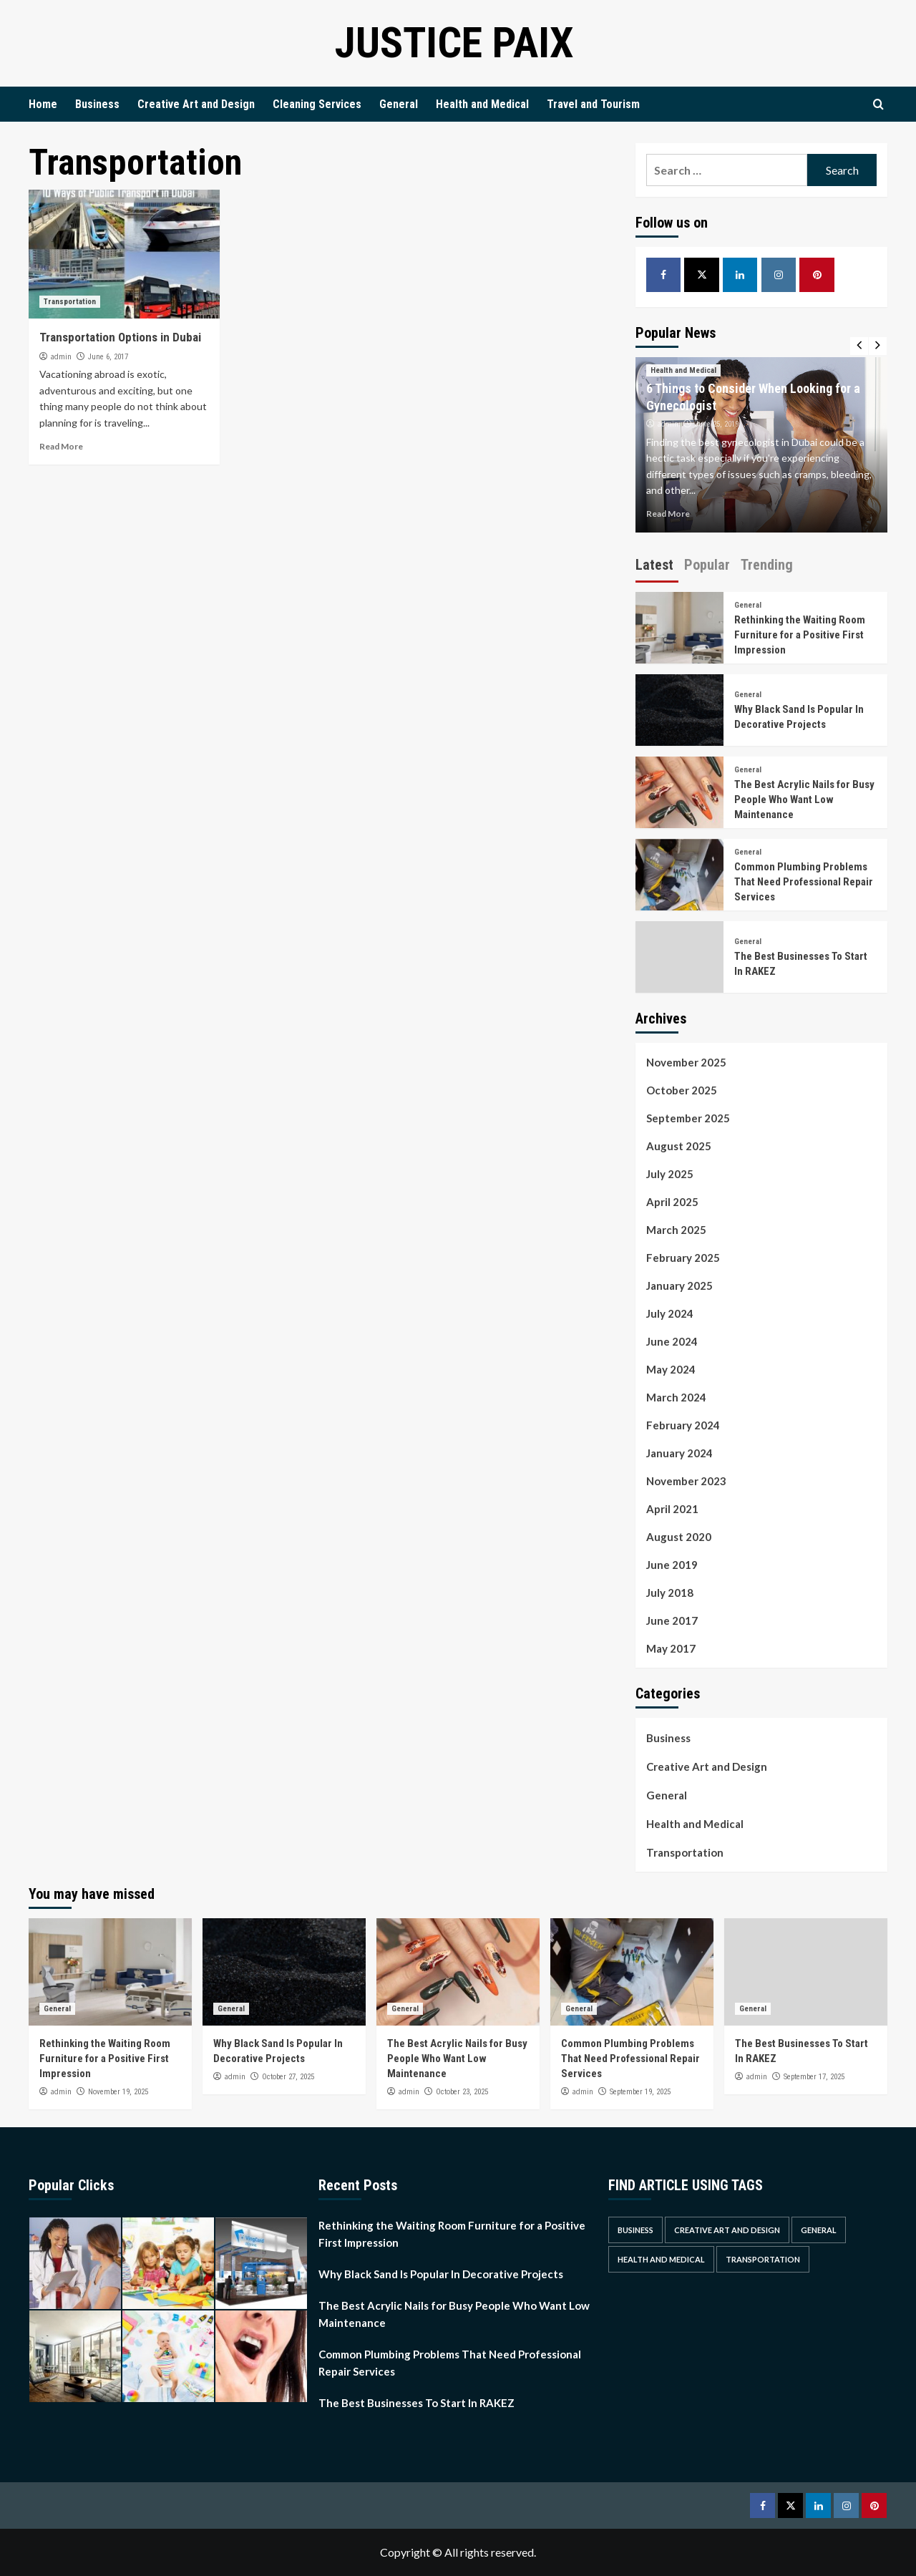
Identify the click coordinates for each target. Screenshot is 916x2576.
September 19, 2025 (640, 2091)
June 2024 (672, 1341)
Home (43, 104)
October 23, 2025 (462, 2091)
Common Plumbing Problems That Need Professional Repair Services (803, 881)
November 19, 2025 (118, 2091)
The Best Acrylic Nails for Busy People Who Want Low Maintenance (804, 799)
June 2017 (672, 1620)
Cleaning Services (317, 104)
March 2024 (676, 1397)
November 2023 (686, 1480)
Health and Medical (482, 104)
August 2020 (678, 1536)
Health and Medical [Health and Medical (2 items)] (661, 2259)
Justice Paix (454, 42)
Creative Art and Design (196, 104)
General (398, 104)
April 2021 (672, 1508)
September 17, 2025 (814, 2076)
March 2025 (676, 1229)
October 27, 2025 (288, 2076)
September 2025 (688, 1118)
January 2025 (679, 1285)
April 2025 (672, 1201)
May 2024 (671, 1369)
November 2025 (686, 1062)
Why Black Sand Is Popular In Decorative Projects (440, 2274)
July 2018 (669, 1592)
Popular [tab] (707, 564)
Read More (61, 446)
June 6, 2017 (108, 356)
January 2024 (679, 1453)
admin (61, 356)
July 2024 (669, 1313)
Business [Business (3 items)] (635, 2230)
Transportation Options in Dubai (120, 337)
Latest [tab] (654, 564)
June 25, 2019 (717, 424)
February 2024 (683, 1425)
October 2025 (681, 1090)
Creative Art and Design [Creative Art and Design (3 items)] (727, 2230)
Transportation (70, 301)
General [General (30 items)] (819, 2230)
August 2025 (678, 1145)
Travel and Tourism (593, 104)
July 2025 (669, 1173)
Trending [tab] (767, 564)
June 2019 (672, 1564)
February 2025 (683, 1257)
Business (97, 104)
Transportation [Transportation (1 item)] (763, 2259)
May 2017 (671, 1648)
